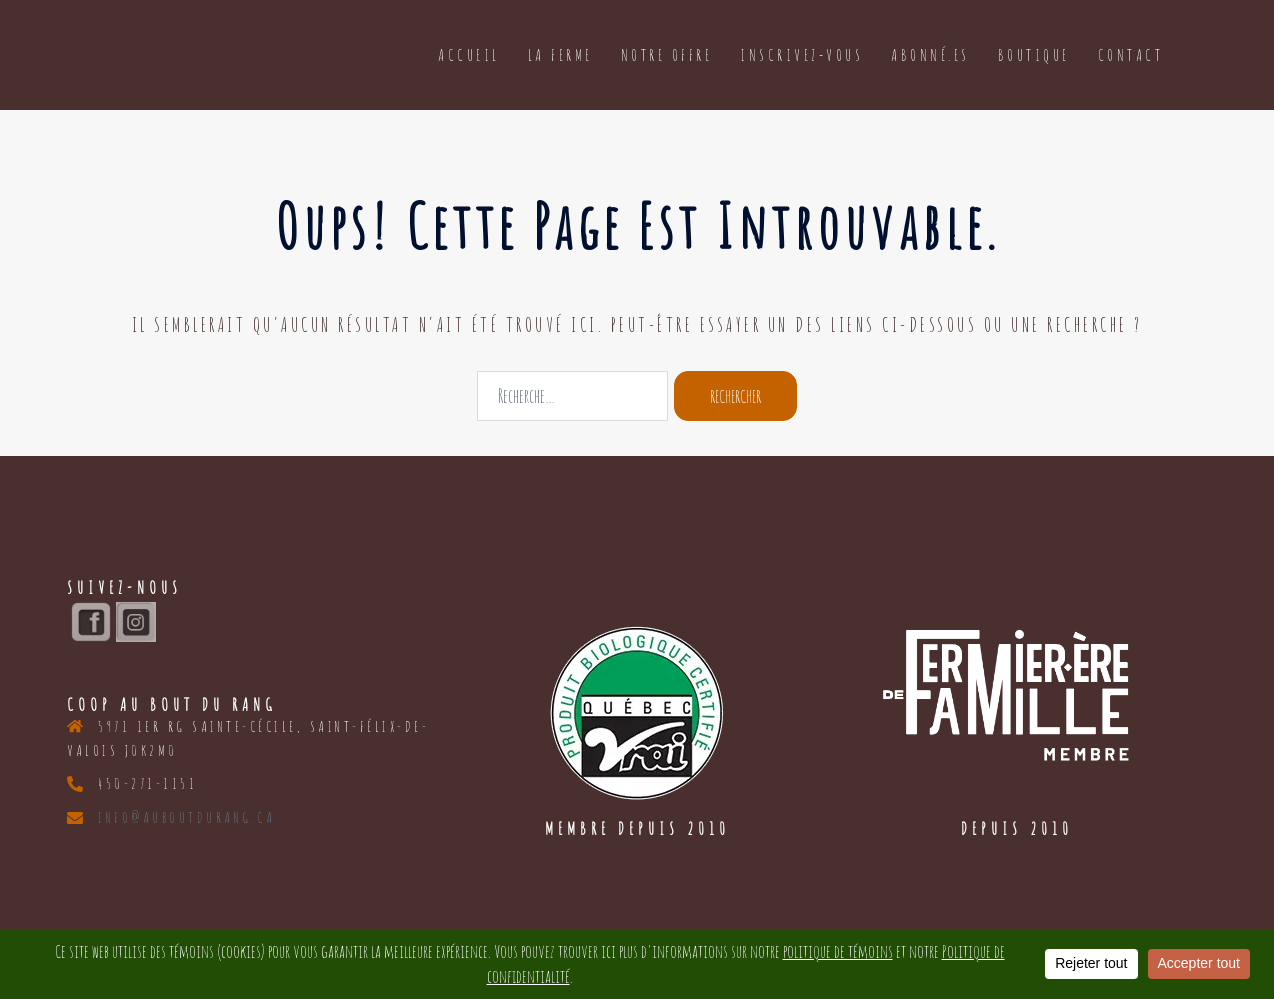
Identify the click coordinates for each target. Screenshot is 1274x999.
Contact (1131, 55)
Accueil (469, 55)
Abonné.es (930, 55)
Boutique (1034, 55)
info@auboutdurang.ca (186, 817)
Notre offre (667, 55)
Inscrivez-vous (801, 55)
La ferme (560, 55)
